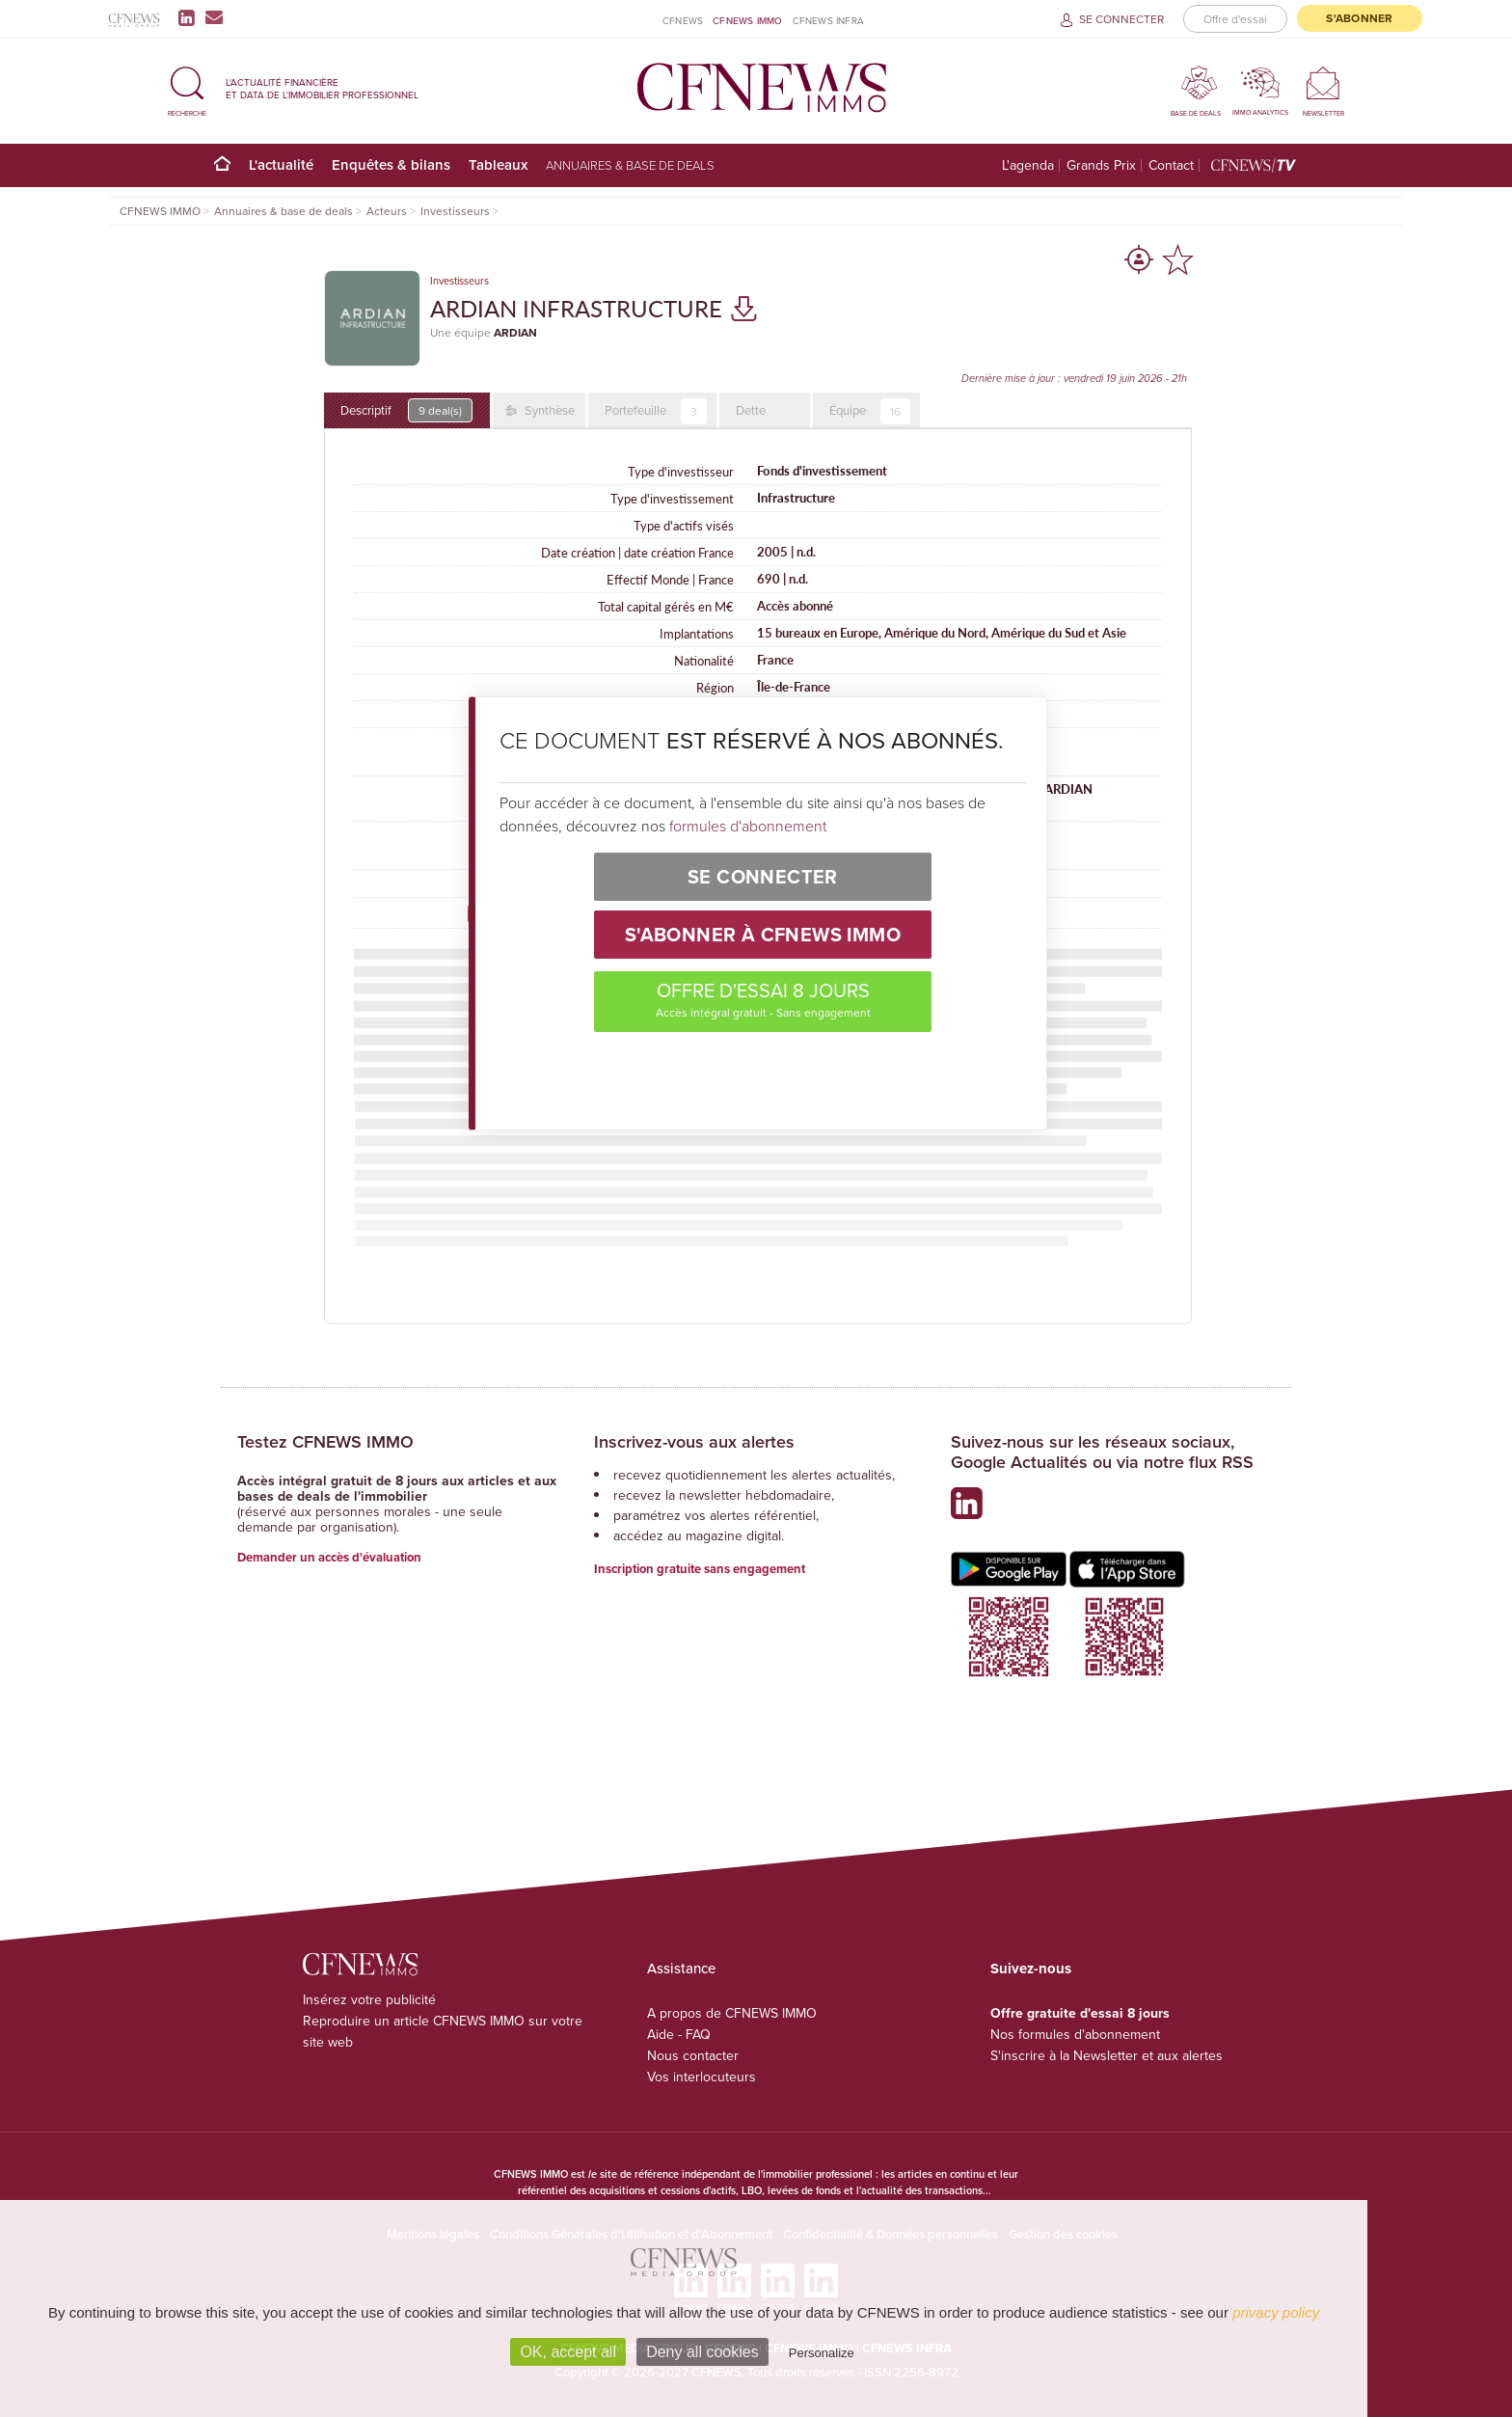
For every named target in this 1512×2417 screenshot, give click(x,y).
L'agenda (1028, 165)
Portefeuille (656, 411)
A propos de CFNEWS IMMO (732, 2013)
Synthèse (548, 410)
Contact (1171, 165)
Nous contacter (693, 2055)
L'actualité (281, 164)
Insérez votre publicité (369, 1999)
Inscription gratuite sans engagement (699, 1569)
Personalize (821, 2353)
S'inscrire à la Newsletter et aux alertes (1106, 2055)
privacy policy (1275, 2312)
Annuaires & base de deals (630, 165)
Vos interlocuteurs (701, 2076)
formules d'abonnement (747, 825)
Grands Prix (1101, 165)
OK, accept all (568, 2352)
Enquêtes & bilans (391, 164)
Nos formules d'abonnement (1075, 2034)
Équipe (869, 411)
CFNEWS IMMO (747, 20)
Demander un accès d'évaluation (329, 1557)
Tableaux (498, 164)
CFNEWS (682, 20)
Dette (751, 410)
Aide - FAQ (679, 2034)
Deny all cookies (702, 2352)
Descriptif (406, 410)
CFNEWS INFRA (828, 20)
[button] (187, 88)
